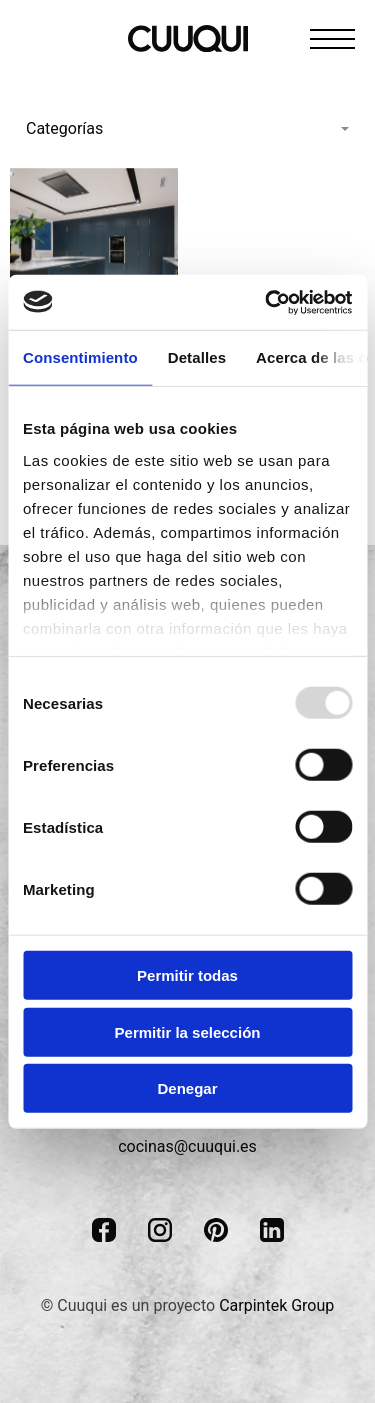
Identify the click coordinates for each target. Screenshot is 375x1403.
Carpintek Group (276, 1305)
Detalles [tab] (197, 357)
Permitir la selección (188, 1031)
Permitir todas (187, 975)
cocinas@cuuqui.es (187, 1146)
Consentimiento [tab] (80, 357)
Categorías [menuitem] (64, 128)
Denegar (187, 1088)
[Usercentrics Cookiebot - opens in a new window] (267, 302)
